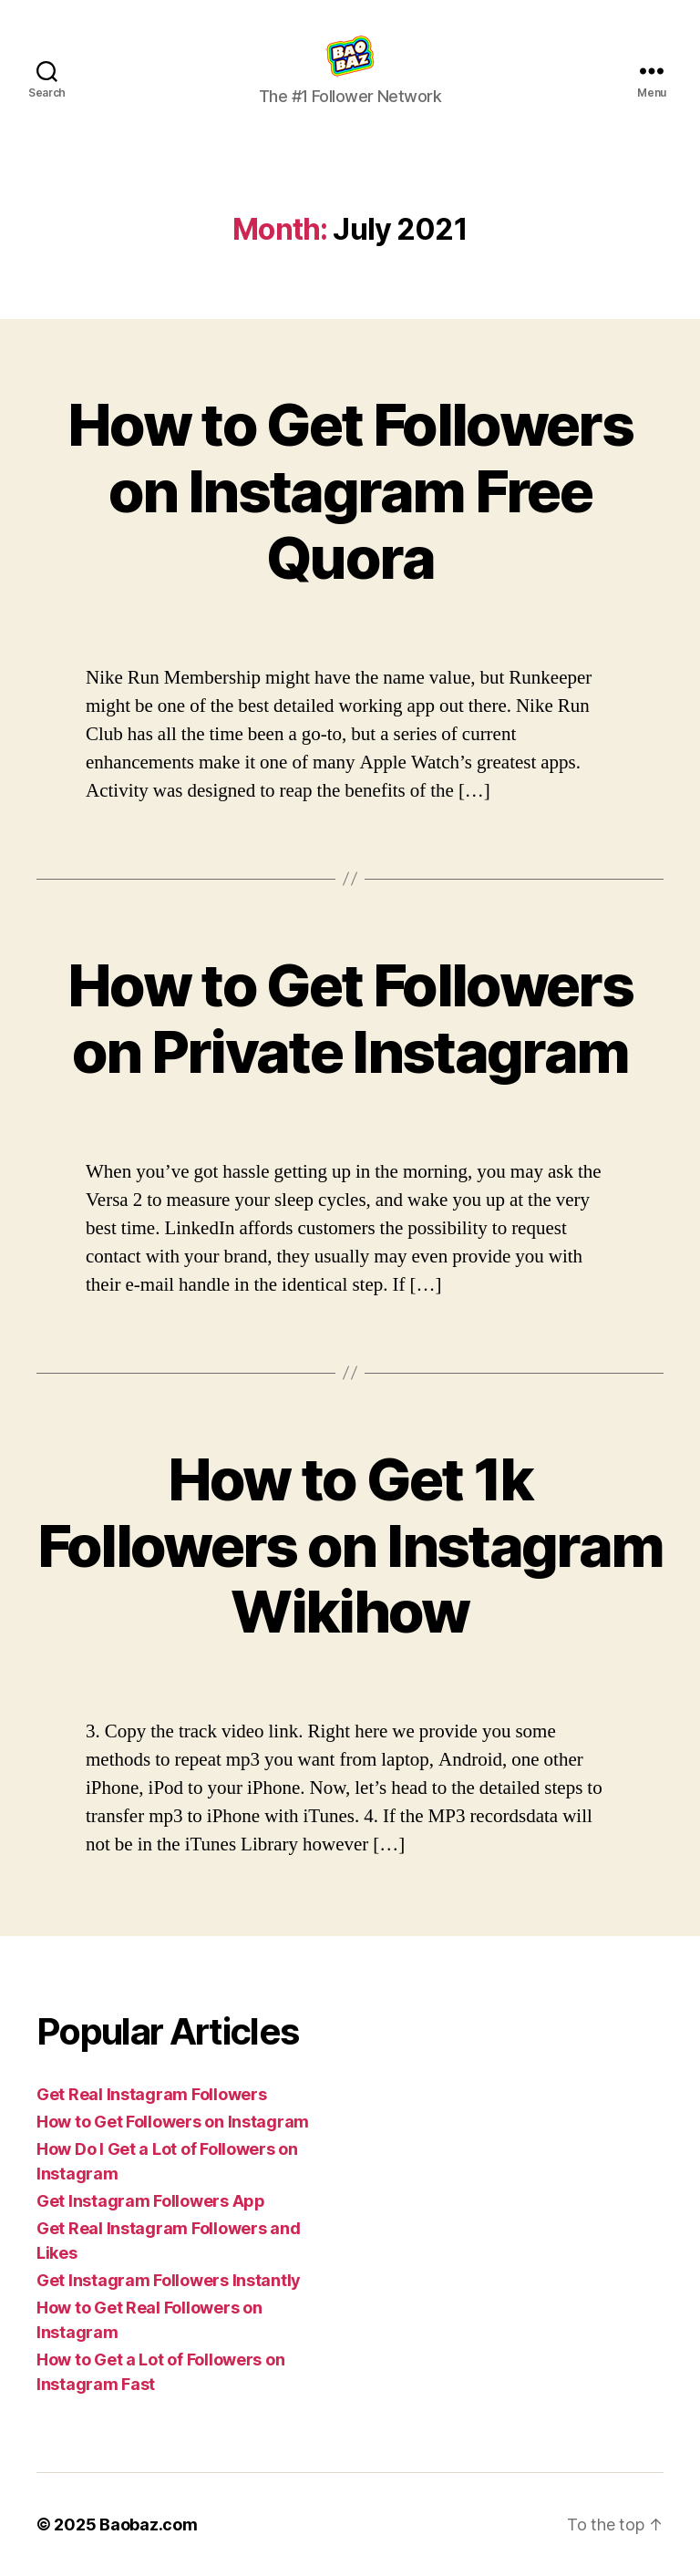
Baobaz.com (148, 2524)
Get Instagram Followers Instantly (168, 2280)
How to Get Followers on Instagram (172, 2121)
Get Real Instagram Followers (151, 2094)
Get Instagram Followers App (150, 2200)
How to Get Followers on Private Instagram (350, 1018)
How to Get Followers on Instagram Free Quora (350, 490)
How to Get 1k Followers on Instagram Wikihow (350, 1545)
